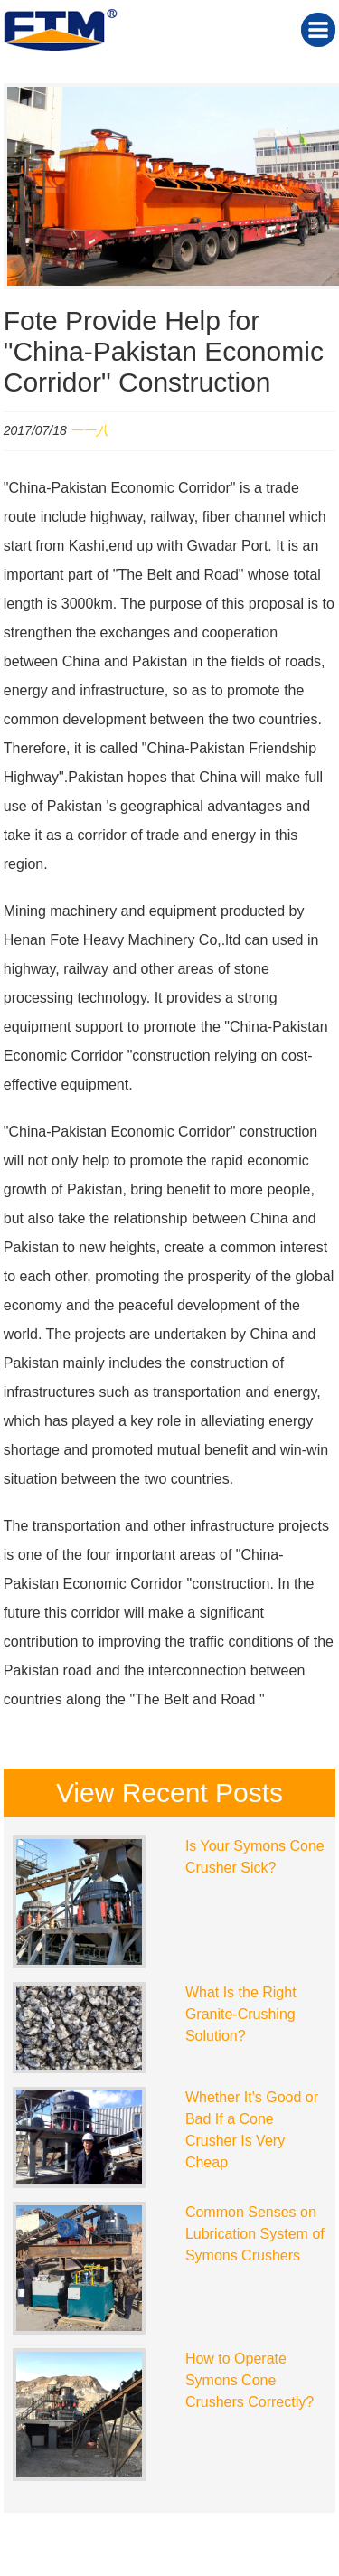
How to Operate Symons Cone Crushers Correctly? (249, 2380)
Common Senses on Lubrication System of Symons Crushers (255, 2233)
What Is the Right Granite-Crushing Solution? (241, 2014)
